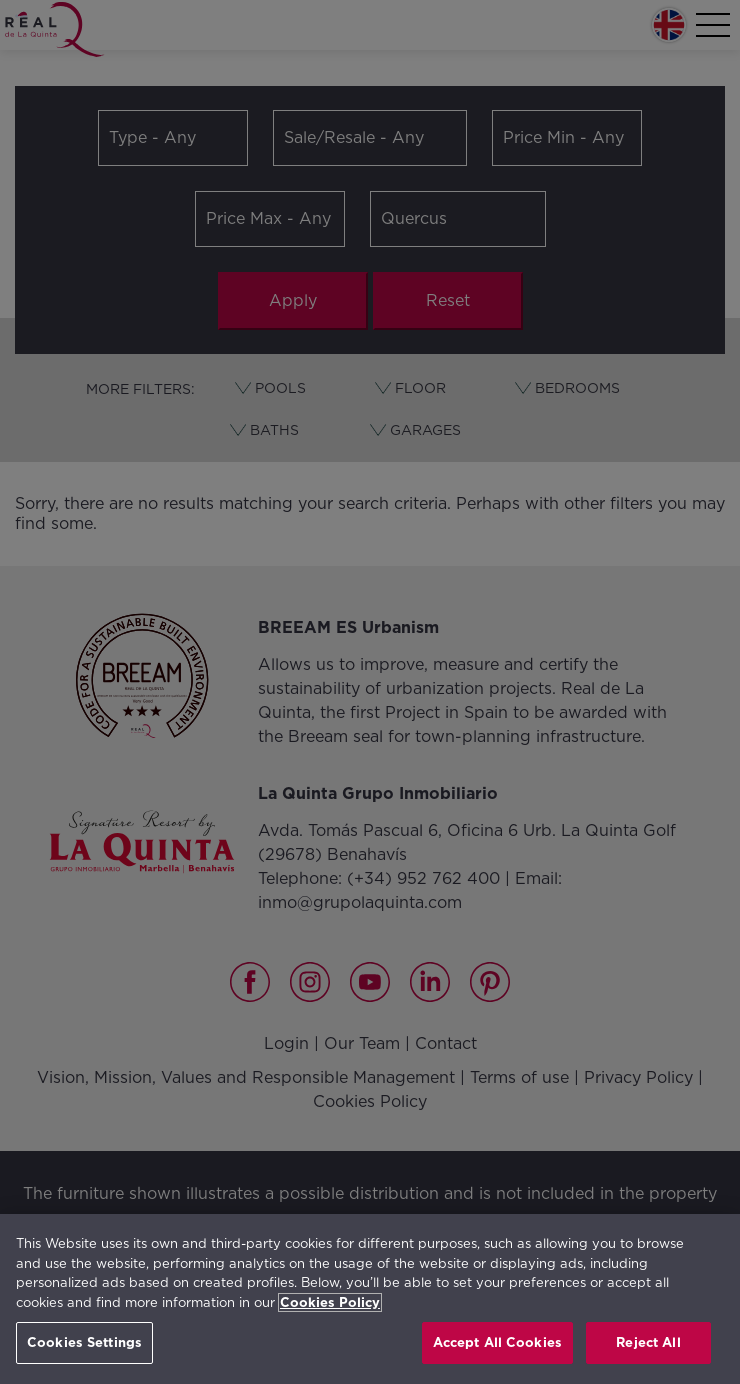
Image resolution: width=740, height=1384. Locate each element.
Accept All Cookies (497, 1342)
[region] (370, 1299)
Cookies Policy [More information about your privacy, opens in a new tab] (330, 1302)
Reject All (648, 1342)
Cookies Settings (84, 1342)
